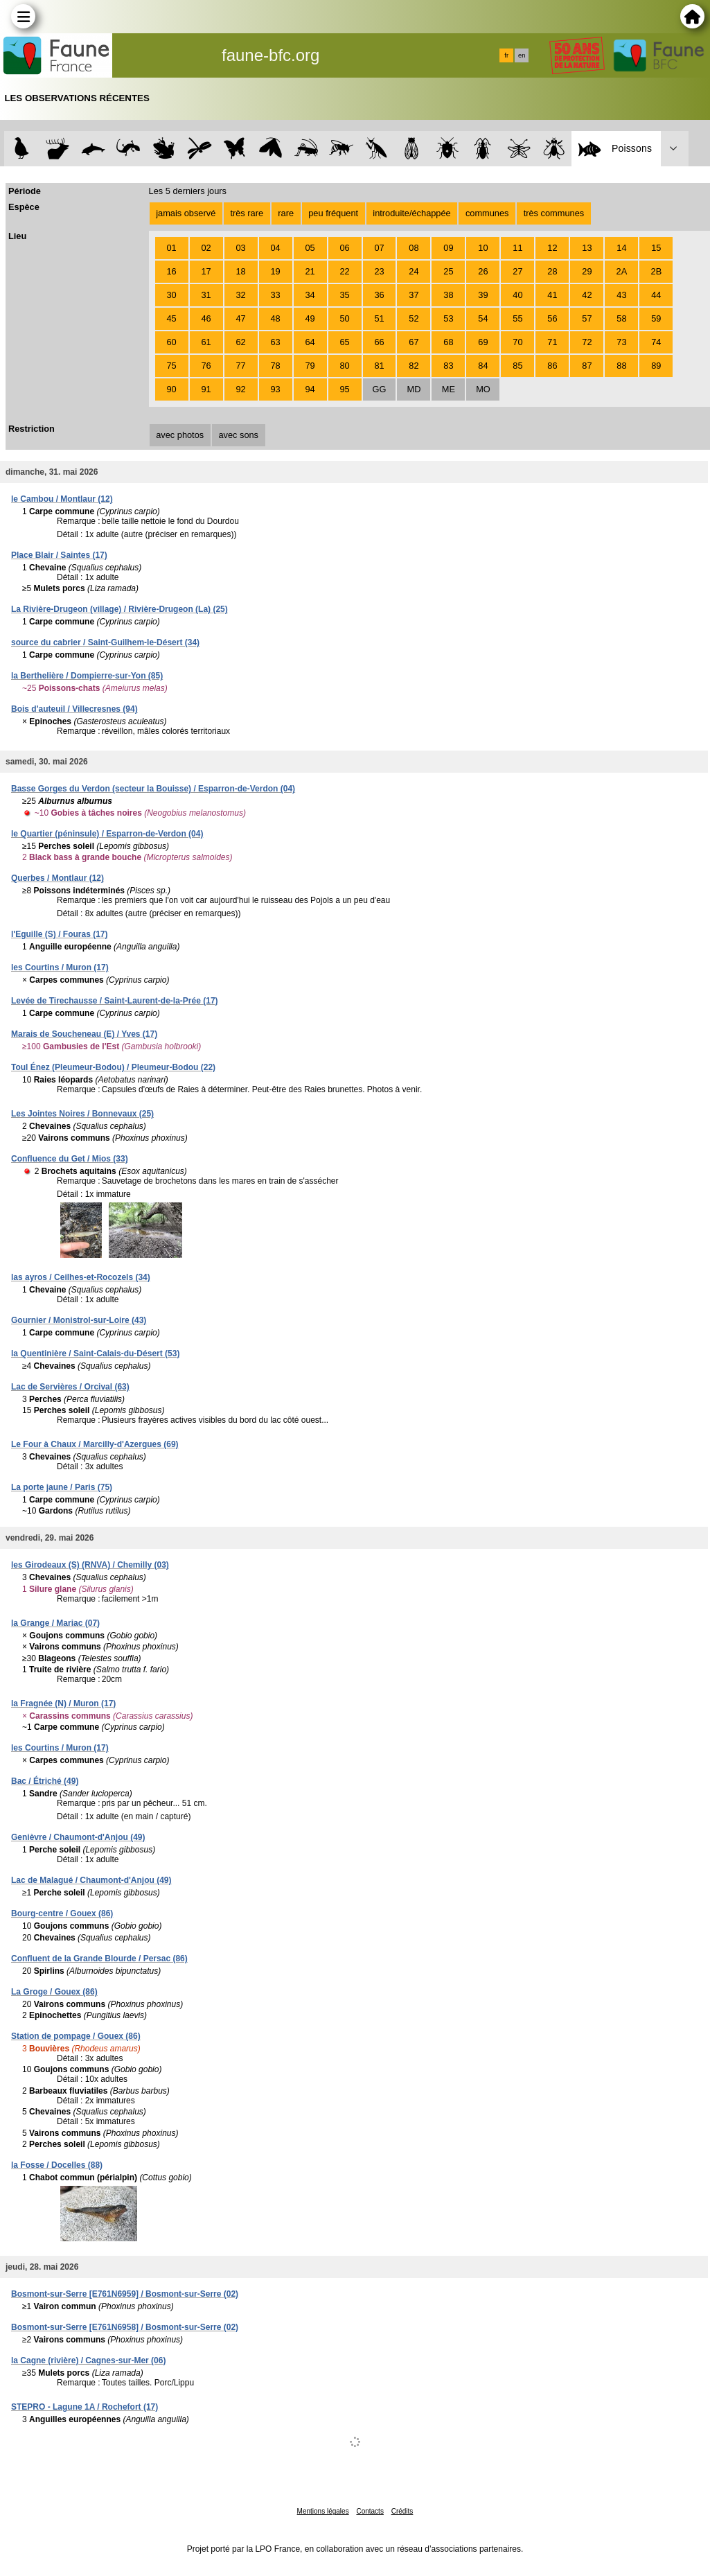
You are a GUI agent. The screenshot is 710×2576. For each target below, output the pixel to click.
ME (448, 389)
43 (621, 295)
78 (275, 365)
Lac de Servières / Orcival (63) (70, 1387)
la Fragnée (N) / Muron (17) (63, 1703)
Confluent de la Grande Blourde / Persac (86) (99, 1958)
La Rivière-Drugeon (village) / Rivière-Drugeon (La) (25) (119, 609)
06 (344, 248)
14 (621, 248)
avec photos (180, 435)
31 (206, 295)
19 (275, 271)
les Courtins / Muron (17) (60, 967)
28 (552, 271)
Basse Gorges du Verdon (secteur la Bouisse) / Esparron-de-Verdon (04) (153, 789)
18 (240, 271)
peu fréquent (333, 213)
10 (483, 248)
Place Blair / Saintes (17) (59, 555)
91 (206, 389)
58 (621, 318)
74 (656, 342)
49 (309, 318)
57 (587, 318)
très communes (554, 213)
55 (517, 318)
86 (552, 365)
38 (448, 295)
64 (309, 342)
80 (344, 365)
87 (587, 365)
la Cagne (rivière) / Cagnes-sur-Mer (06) (88, 2360)
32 (240, 295)
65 (344, 342)
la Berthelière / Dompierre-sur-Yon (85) (87, 676)
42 (587, 295)
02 (206, 248)
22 (344, 271)
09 (448, 248)
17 (206, 271)
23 (379, 271)
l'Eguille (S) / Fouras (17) (59, 934)
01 (171, 248)
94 (309, 389)
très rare (246, 213)
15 (656, 248)
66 (379, 342)
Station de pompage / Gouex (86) (76, 2036)
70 (517, 342)
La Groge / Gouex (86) (54, 1992)
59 (656, 318)
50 (344, 318)
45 (171, 318)
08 (413, 248)
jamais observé (185, 213)
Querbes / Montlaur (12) (57, 878)
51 (379, 318)
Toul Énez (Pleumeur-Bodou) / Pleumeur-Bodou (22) (113, 1067)
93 (275, 389)
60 (171, 342)
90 (171, 389)
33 (275, 295)
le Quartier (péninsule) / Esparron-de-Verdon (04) (107, 834)
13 (587, 248)
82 (413, 365)
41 (552, 295)
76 (206, 365)
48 (275, 318)
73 (621, 342)
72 (587, 342)
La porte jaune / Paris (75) (61, 1487)
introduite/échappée (411, 213)
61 (206, 342)
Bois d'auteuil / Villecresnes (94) (74, 709)
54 (483, 318)
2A (622, 271)
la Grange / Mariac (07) (55, 1623)
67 (413, 342)
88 (621, 365)
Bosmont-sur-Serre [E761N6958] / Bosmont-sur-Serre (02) (124, 2327)
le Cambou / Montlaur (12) (62, 499)
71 (552, 342)
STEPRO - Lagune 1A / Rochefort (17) (84, 2407)
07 (379, 248)
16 (171, 271)
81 (379, 365)
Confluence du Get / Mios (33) (69, 1159)
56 (552, 318)
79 (309, 365)
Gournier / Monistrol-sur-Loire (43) (78, 1320)
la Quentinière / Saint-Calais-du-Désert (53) (95, 1353)
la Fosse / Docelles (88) (57, 2165)
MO (483, 389)
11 (517, 248)
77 (240, 365)
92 (240, 389)
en (521, 55)
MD (414, 389)
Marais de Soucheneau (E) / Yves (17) (84, 1034)
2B (656, 271)
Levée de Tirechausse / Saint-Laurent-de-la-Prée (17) (114, 1001)
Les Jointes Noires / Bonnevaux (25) (82, 1114)
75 (171, 365)
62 (240, 342)
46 (206, 318)
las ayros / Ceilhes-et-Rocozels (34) (80, 1277)
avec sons (238, 435)
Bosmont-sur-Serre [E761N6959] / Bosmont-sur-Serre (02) (124, 2294)
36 (379, 295)
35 (344, 295)
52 (413, 318)
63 (275, 342)
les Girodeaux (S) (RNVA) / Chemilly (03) (90, 1565)
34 (309, 295)
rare (286, 213)
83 (448, 365)
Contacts (369, 2511)
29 (587, 271)
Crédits (402, 2511)
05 (309, 248)
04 (275, 248)
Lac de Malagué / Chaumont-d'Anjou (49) (91, 1880)
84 (483, 365)
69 (483, 342)
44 (656, 295)
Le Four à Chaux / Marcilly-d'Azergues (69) (95, 1444)
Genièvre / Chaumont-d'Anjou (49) (78, 1837)
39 (483, 295)
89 (656, 365)
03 (240, 248)
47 (240, 318)
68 (448, 342)
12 (552, 248)
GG (380, 389)
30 (171, 295)
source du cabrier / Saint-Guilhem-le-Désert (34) (105, 642)
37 (413, 295)
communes (487, 213)
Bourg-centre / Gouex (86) (62, 1913)
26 (483, 271)
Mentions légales (323, 2511)
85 (517, 365)
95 (344, 389)
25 (448, 271)
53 (448, 318)
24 (413, 271)
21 (309, 271)
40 (517, 295)
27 (517, 271)
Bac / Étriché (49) (44, 1781)
